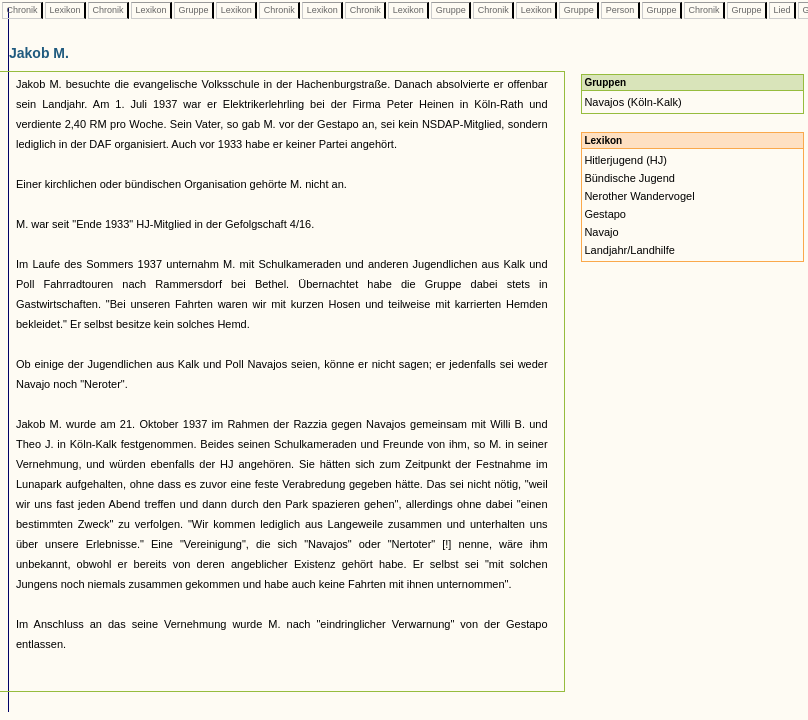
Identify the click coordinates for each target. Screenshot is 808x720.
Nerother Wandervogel (639, 196)
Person (620, 10)
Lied (782, 10)
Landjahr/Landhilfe (629, 250)
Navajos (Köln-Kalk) (632, 102)
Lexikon (65, 10)
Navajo (601, 232)
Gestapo (605, 214)
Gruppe (193, 10)
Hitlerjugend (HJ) (625, 160)
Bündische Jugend (629, 178)
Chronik (22, 10)
